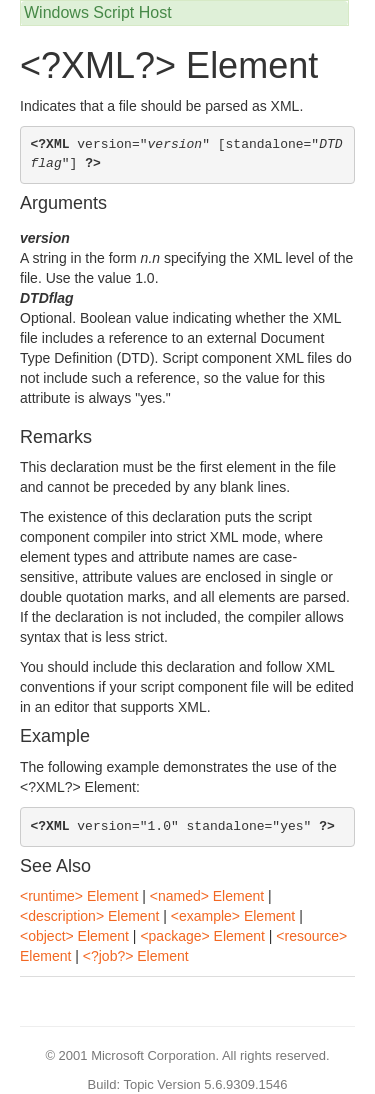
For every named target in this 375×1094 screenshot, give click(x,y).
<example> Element (233, 916)
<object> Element (74, 936)
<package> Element (202, 936)
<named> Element (207, 896)
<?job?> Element (136, 956)
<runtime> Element (79, 896)
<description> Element (89, 916)
